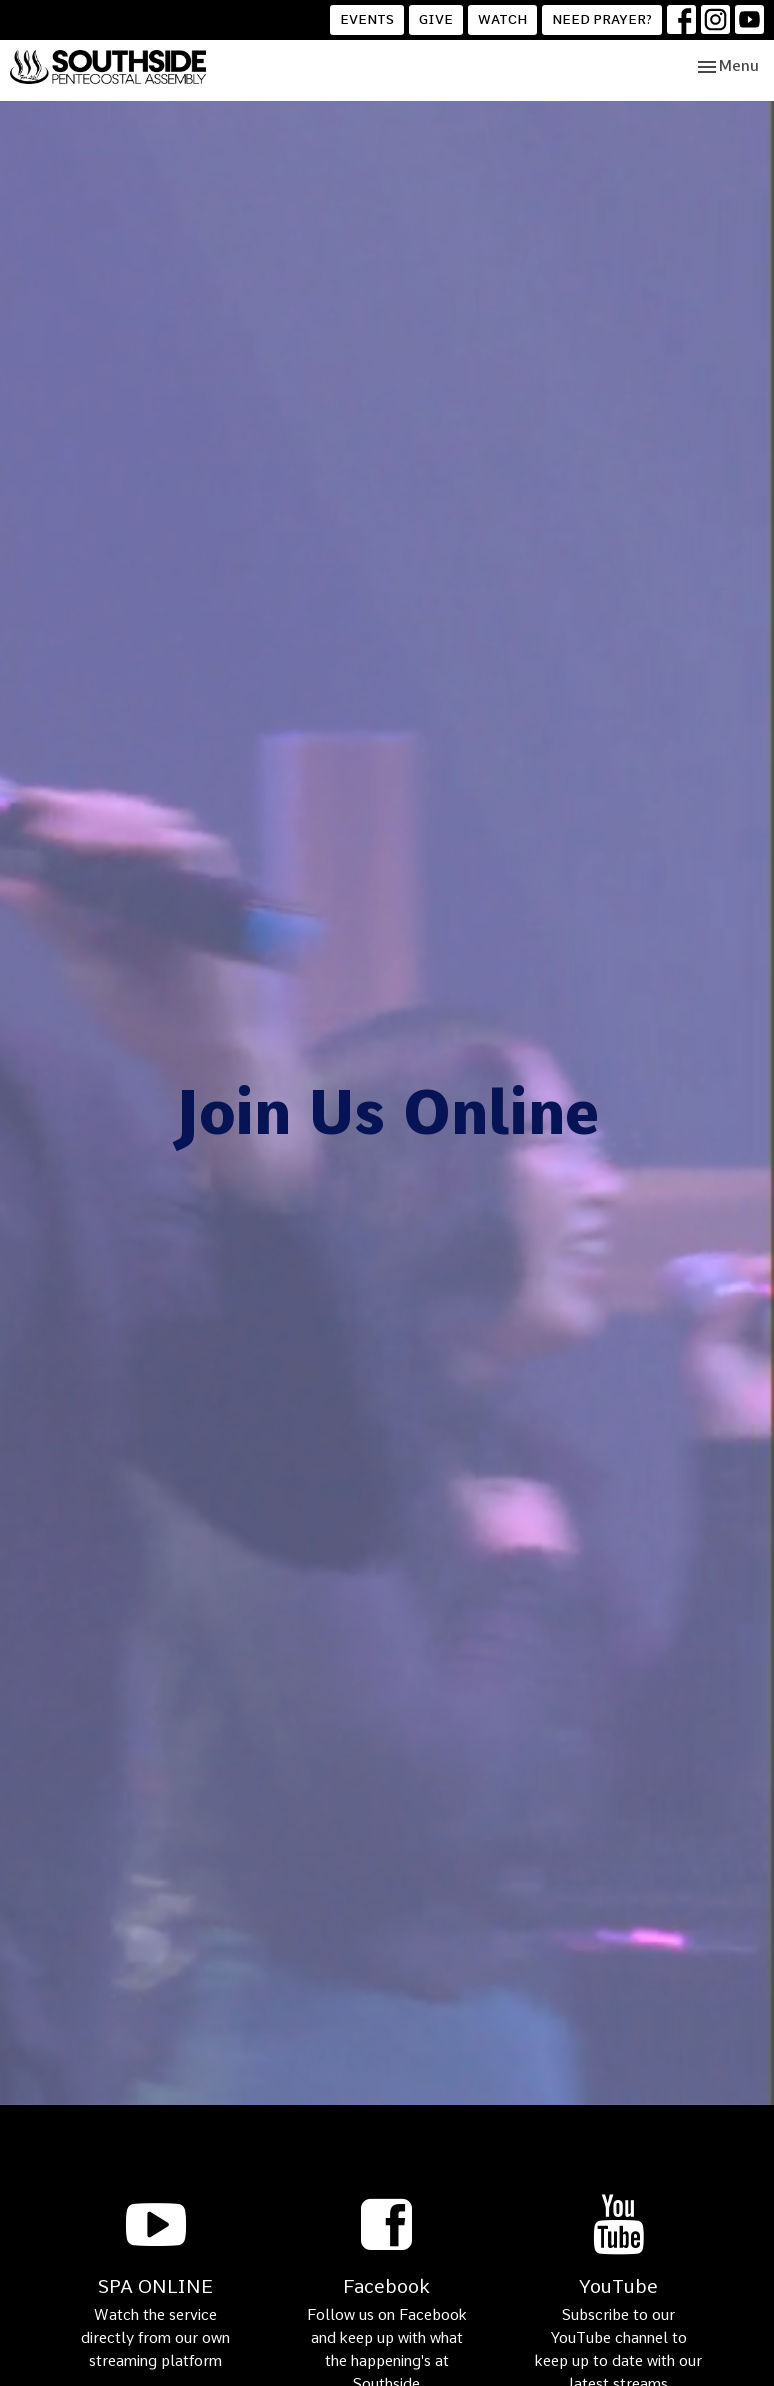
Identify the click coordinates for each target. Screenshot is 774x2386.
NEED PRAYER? (602, 19)
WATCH (502, 19)
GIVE (436, 19)
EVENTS (367, 19)
